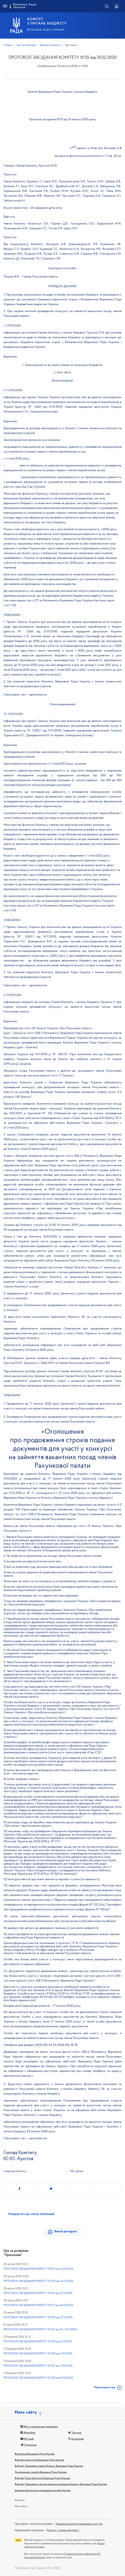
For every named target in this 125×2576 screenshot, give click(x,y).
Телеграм (28, 2445)
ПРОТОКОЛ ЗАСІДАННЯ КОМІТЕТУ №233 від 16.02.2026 (38, 2269)
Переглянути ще (104, 2387)
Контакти (20, 2500)
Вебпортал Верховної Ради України (34, 2454)
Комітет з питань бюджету (63, 2530)
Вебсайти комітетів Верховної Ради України (39, 2460)
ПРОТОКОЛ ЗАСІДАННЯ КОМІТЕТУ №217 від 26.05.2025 (38, 2305)
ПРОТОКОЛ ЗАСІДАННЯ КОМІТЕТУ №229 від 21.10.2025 (38, 2317)
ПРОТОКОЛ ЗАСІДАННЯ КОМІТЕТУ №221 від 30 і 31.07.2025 (40, 2329)
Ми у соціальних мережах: (39, 2426)
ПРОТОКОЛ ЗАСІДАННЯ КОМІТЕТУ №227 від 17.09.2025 (38, 2365)
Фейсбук (27, 2432)
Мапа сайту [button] (26, 2412)
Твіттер (74, 2432)
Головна (8, 45)
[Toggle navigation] (5, 6)
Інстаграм (76, 2439)
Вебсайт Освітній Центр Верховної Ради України (42, 2478)
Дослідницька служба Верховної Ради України (41, 2472)
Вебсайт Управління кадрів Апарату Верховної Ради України (49, 2466)
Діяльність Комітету (50, 45)
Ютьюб (27, 2439)
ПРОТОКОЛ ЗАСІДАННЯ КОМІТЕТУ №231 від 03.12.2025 (38, 2293)
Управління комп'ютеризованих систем (78, 2524)
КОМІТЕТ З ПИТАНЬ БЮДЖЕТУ (47, 21)
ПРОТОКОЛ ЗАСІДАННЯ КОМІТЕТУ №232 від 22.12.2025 (38, 2281)
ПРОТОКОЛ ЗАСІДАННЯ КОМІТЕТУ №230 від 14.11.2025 (38, 2341)
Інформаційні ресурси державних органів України (42, 2490)
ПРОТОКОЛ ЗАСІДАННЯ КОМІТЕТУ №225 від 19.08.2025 (38, 2377)
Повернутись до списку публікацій (31, 2214)
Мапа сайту (21, 2506)
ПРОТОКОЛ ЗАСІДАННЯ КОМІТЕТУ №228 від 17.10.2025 (38, 2353)
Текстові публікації (26, 45)
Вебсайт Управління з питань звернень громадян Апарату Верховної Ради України (61, 2484)
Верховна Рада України (45, 30)
